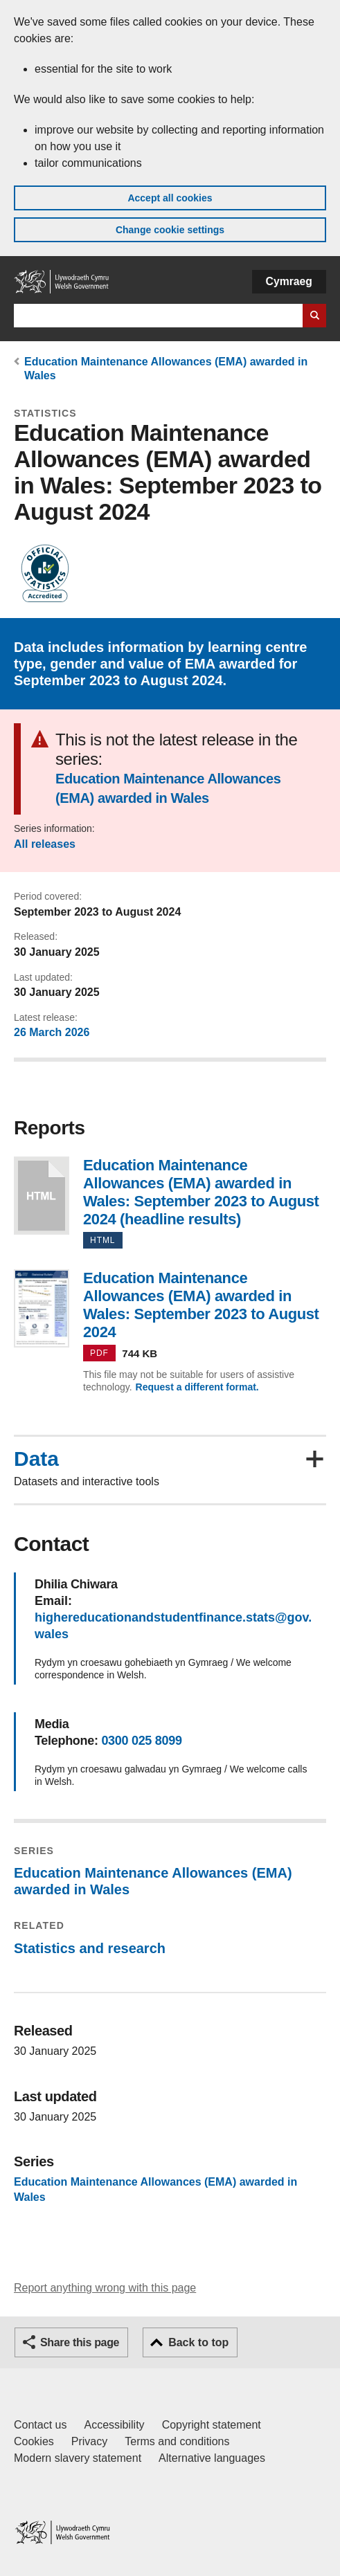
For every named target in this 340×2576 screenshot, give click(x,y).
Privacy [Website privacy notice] (89, 2441)
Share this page (79, 2342)
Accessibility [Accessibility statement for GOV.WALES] (114, 2425)
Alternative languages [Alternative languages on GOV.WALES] (212, 2458)
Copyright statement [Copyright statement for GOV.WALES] (211, 2425)
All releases (44, 844)
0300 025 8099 (141, 1741)
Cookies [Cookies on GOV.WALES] (34, 2441)
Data (36, 1459)
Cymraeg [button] (289, 281)
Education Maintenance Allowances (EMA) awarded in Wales (167, 788)
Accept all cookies (169, 197)
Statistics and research (89, 1948)
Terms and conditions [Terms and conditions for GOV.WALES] (177, 2441)
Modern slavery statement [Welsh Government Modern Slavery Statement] (77, 2458)
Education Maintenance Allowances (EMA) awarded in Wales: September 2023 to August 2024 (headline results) (41, 1196)
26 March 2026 (51, 1032)
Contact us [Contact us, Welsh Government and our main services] (40, 2425)
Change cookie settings (170, 229)
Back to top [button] (198, 2342)
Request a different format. (197, 1387)
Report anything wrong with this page (105, 2288)
